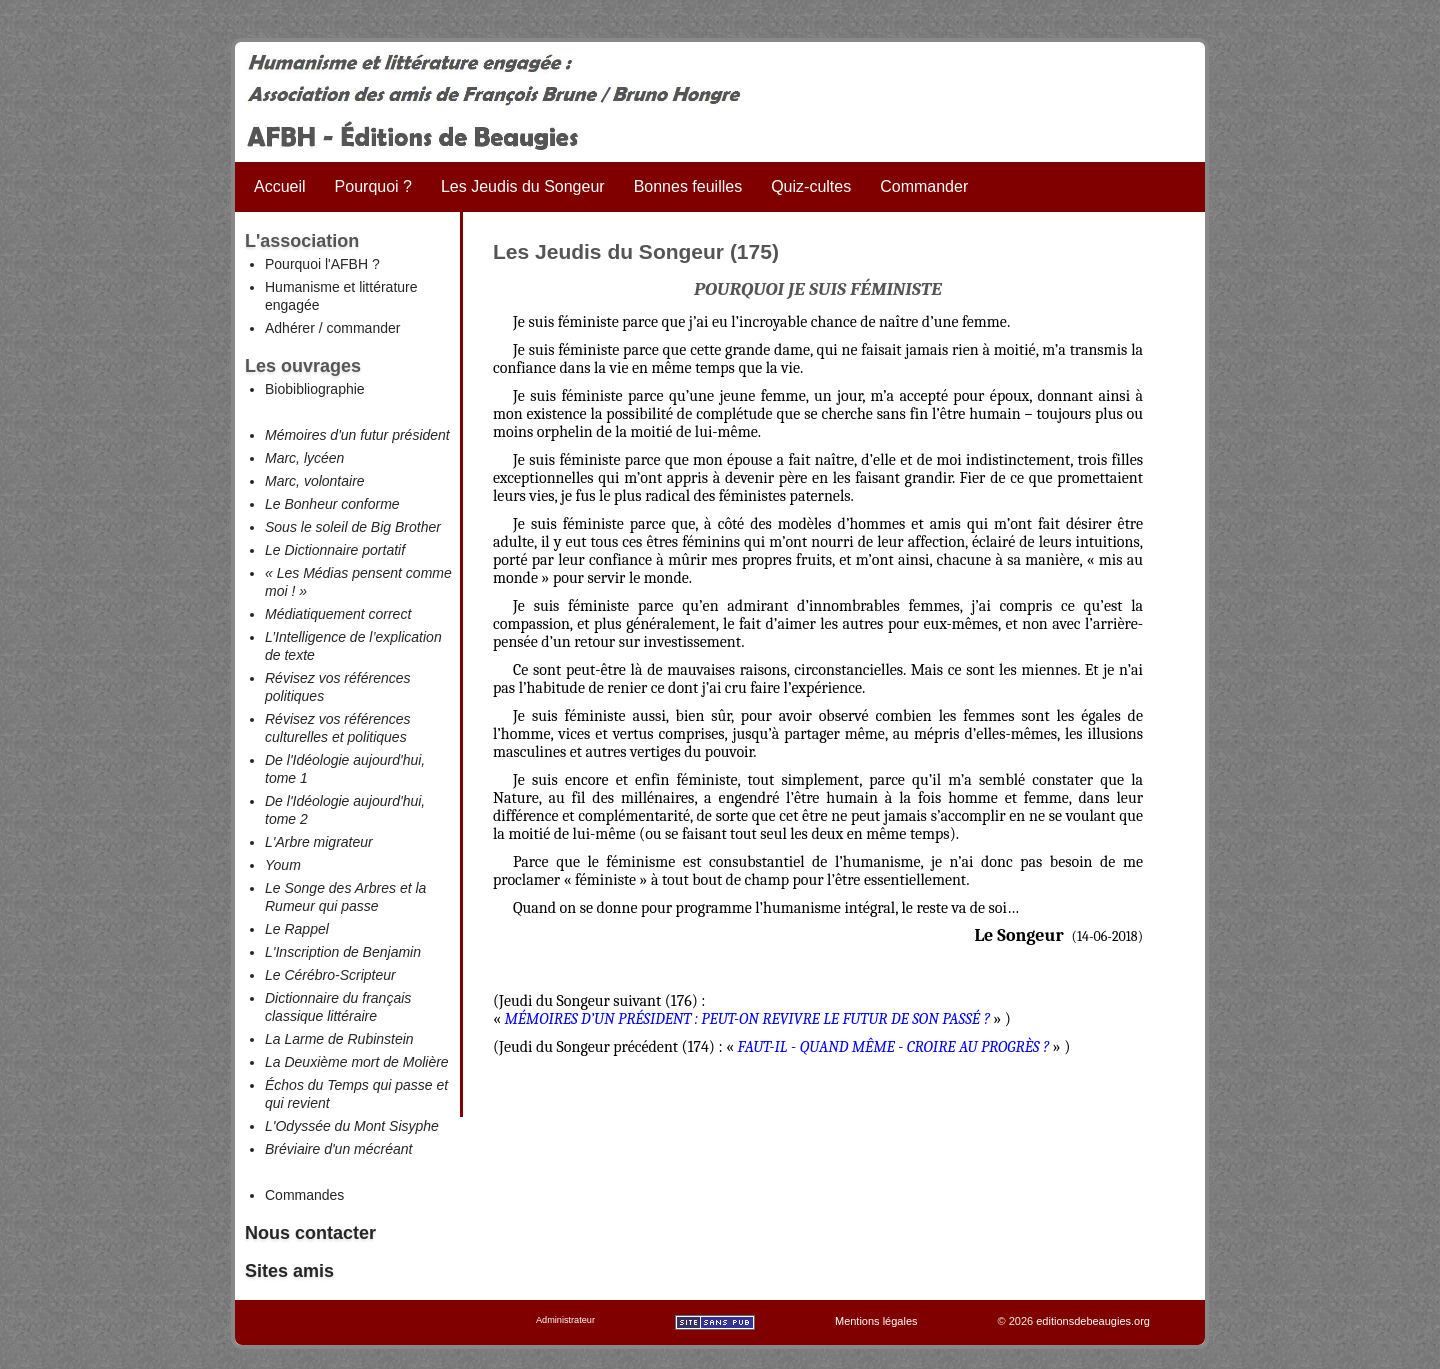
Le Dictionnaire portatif (335, 550)
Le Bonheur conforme (332, 504)
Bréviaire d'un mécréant (338, 1149)
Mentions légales (876, 1321)
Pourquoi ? (373, 186)
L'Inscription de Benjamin (343, 952)
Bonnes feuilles (688, 186)
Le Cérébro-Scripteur (330, 975)
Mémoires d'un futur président (357, 435)
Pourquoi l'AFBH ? (322, 264)
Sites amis (289, 1271)
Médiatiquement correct (338, 614)
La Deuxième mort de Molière (357, 1062)
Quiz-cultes (811, 186)
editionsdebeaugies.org (1093, 1321)
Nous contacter (310, 1233)
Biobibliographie (315, 389)
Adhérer (290, 328)
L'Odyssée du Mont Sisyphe (352, 1126)
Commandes (304, 1195)
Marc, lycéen (304, 458)
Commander (924, 186)
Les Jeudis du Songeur (523, 186)
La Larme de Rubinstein (339, 1039)
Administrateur (565, 1320)
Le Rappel (297, 929)
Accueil (280, 186)
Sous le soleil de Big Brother (353, 527)
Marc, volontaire (315, 481)
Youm (283, 865)
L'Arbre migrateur (319, 842)
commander (363, 328)
